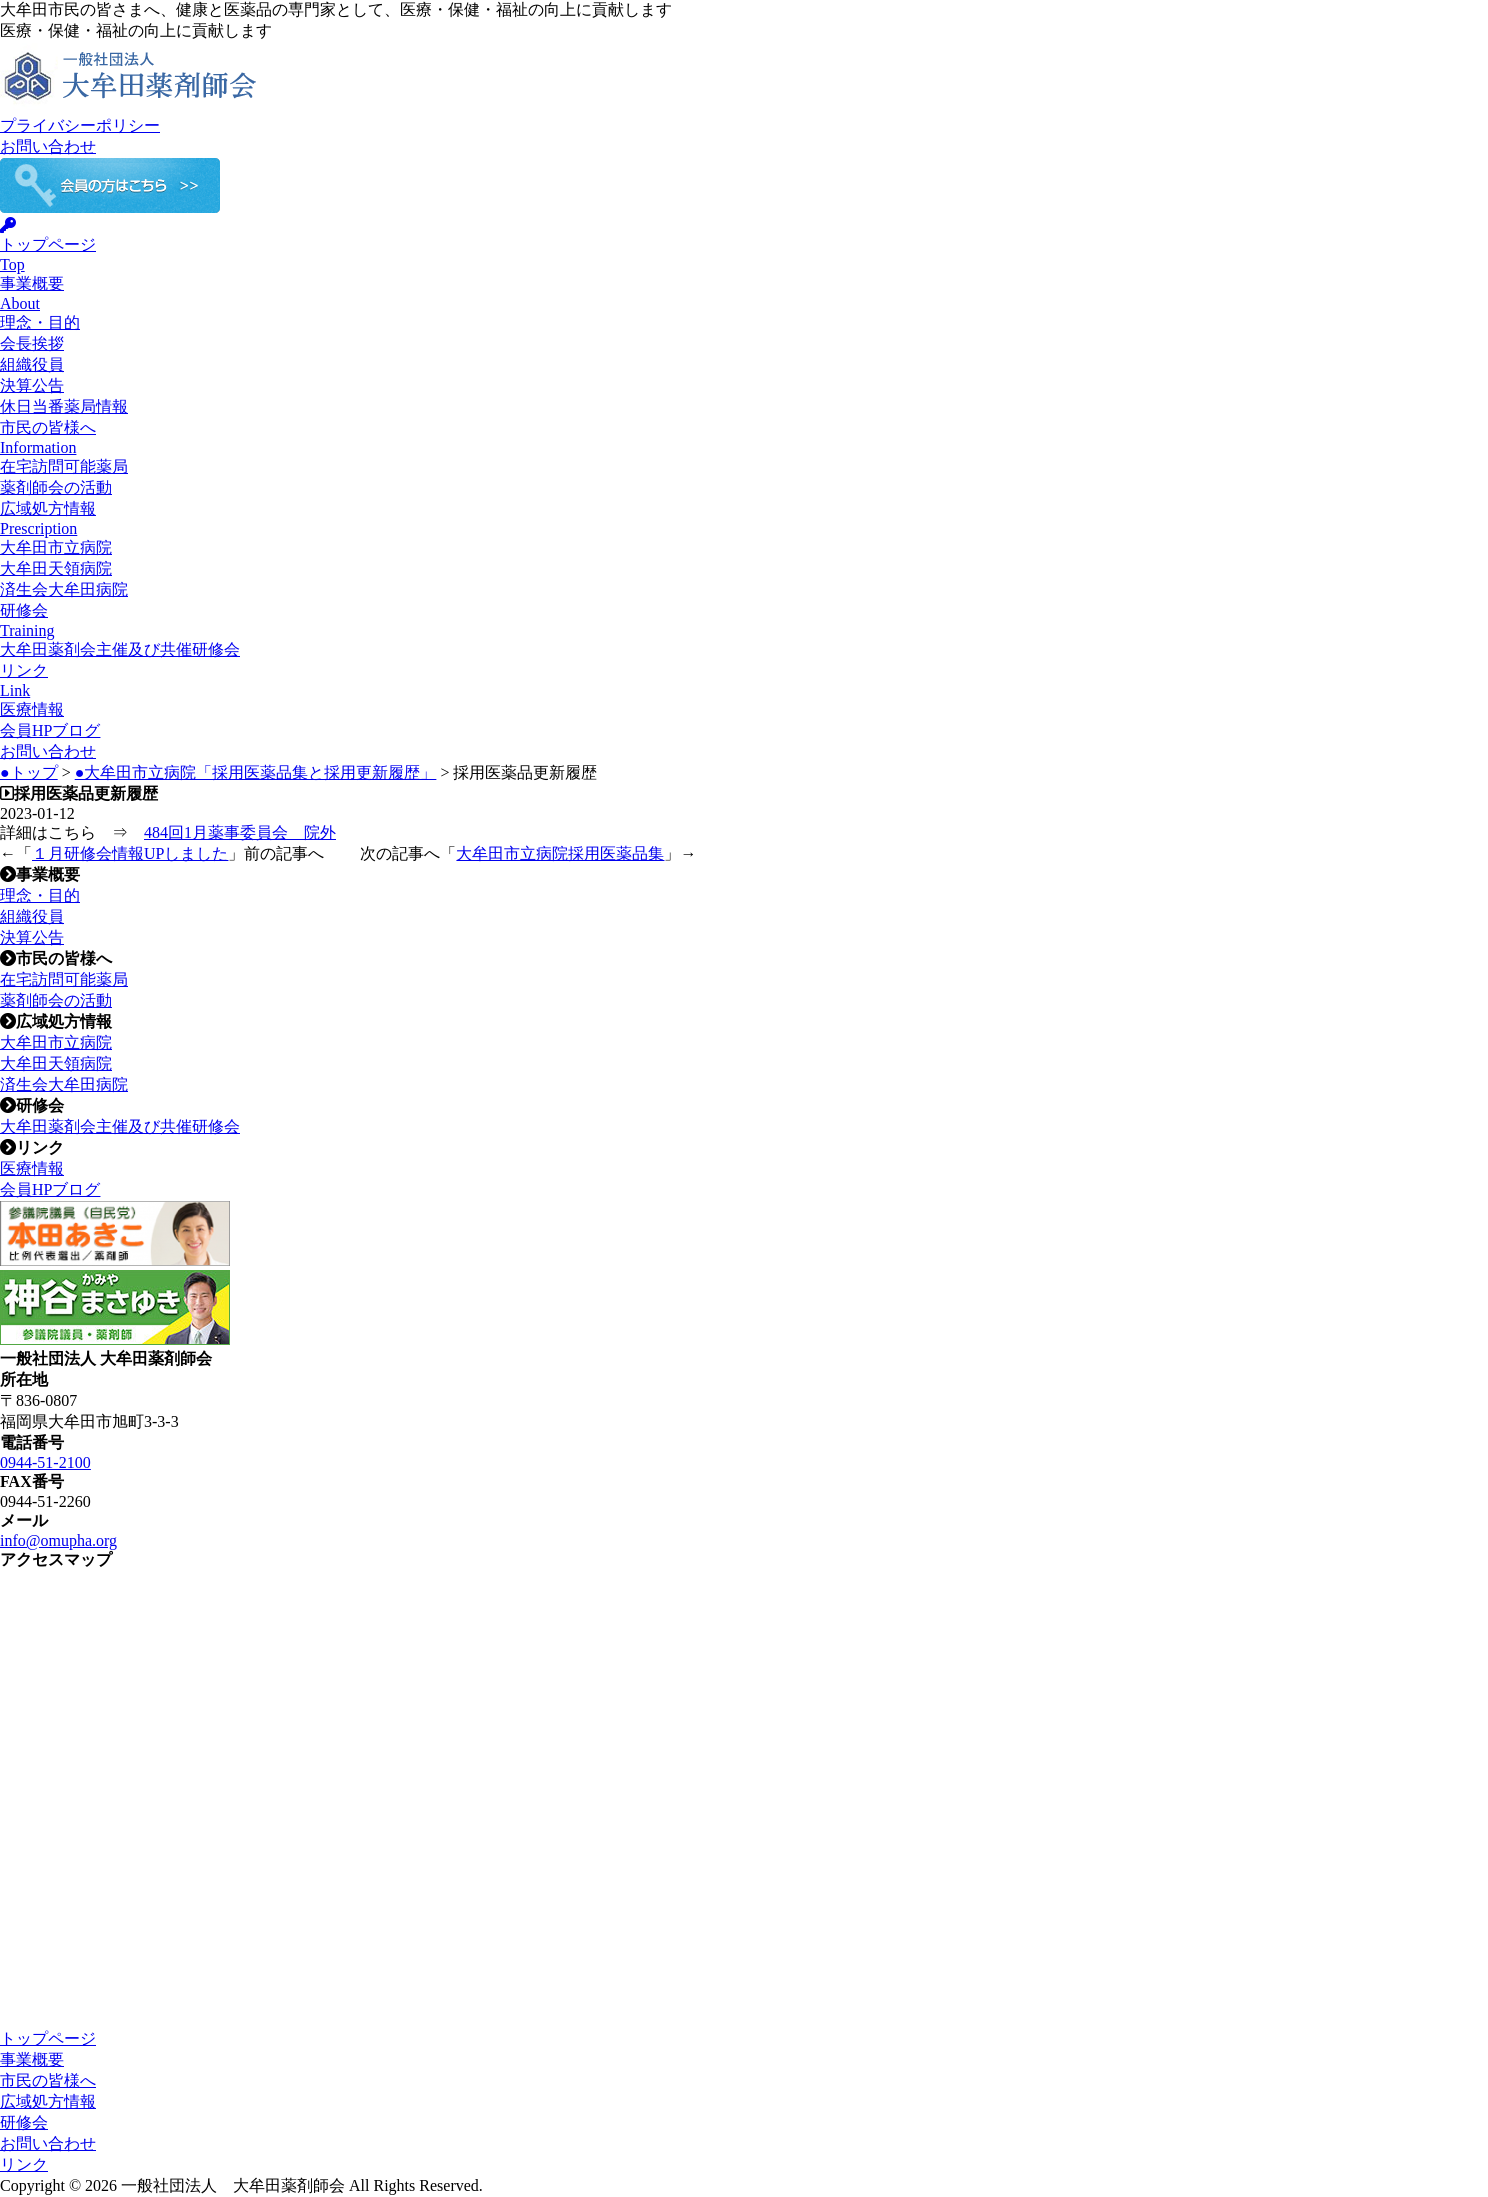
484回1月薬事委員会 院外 (240, 832)
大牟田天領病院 (56, 568)
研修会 (24, 2122)
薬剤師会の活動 (56, 487)
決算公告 (32, 385)
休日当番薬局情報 (64, 406)
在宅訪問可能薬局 (64, 466)
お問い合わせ (48, 146)
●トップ (29, 772)
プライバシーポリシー (80, 125)
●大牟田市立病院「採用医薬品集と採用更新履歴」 (256, 772)
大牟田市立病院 (56, 547)
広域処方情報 (48, 2101)
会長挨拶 (32, 343)
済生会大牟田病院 (64, 589)
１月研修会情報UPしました (130, 853)
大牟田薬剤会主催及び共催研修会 (120, 649)
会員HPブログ (50, 730)
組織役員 (32, 364)
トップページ (48, 2038)
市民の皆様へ (48, 2080)
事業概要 (32, 2059)
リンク (24, 2164)
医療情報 (32, 709)
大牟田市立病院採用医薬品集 (560, 853)
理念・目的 (40, 322)
